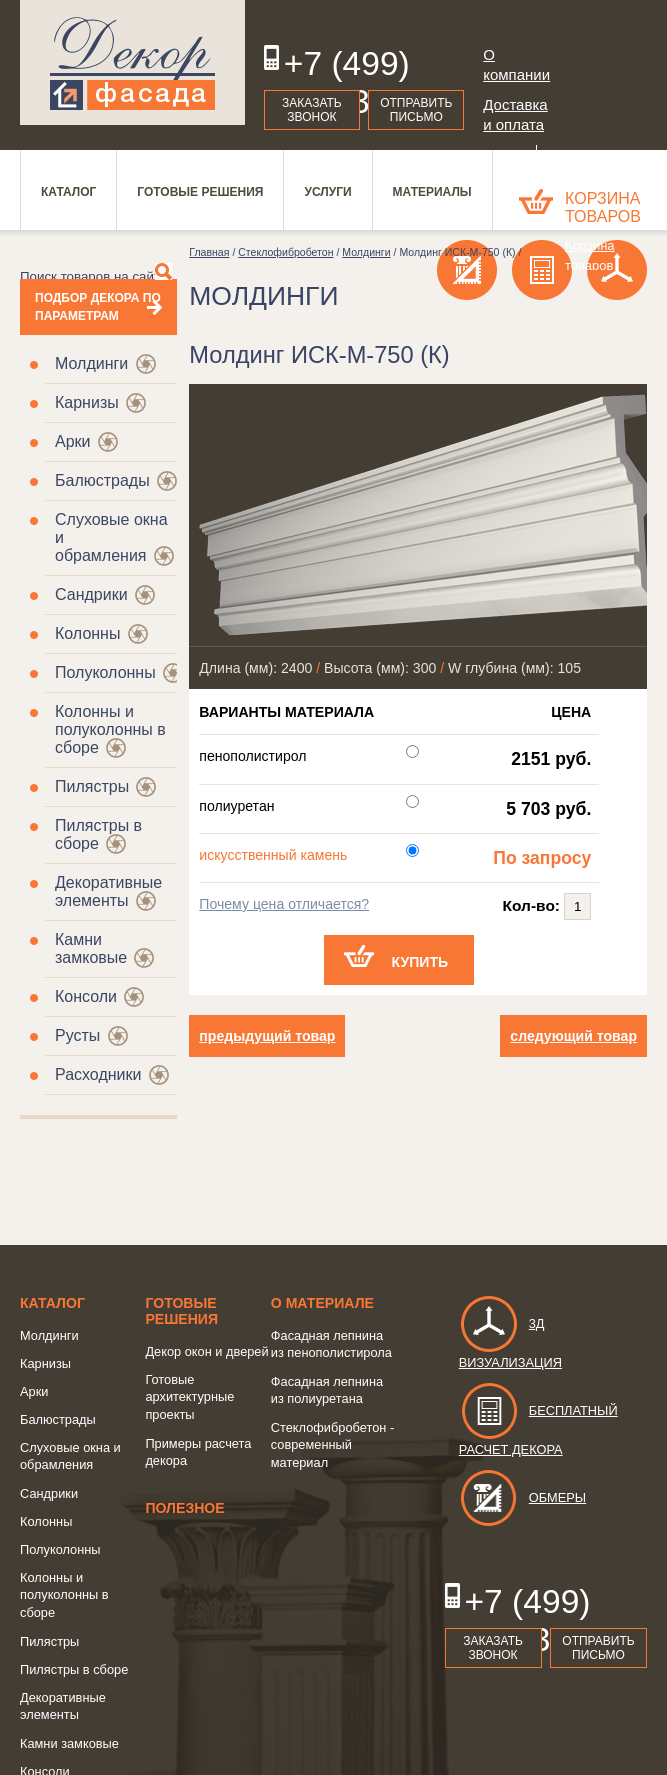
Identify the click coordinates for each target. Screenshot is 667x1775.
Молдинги (91, 363)
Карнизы (87, 402)
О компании (514, 64)
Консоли (86, 996)
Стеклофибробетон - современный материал (332, 1445)
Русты (77, 1035)
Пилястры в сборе (74, 1669)
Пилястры (92, 786)
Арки (73, 441)
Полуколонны (105, 672)
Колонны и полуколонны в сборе (64, 1595)
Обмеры (522, 1497)
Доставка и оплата (514, 114)
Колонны (87, 633)
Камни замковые (91, 948)
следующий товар (573, 1036)
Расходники (98, 1074)
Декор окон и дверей (206, 1351)
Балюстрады (102, 480)
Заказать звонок (312, 110)
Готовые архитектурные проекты (189, 1397)
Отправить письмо (416, 110)
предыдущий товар (267, 1036)
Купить (419, 962)
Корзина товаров (603, 207)
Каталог (52, 1303)
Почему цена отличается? (284, 904)
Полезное (184, 1508)
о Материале (322, 1303)
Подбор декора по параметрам (98, 307)
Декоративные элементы (108, 891)
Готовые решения (181, 1311)
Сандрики (91, 594)
